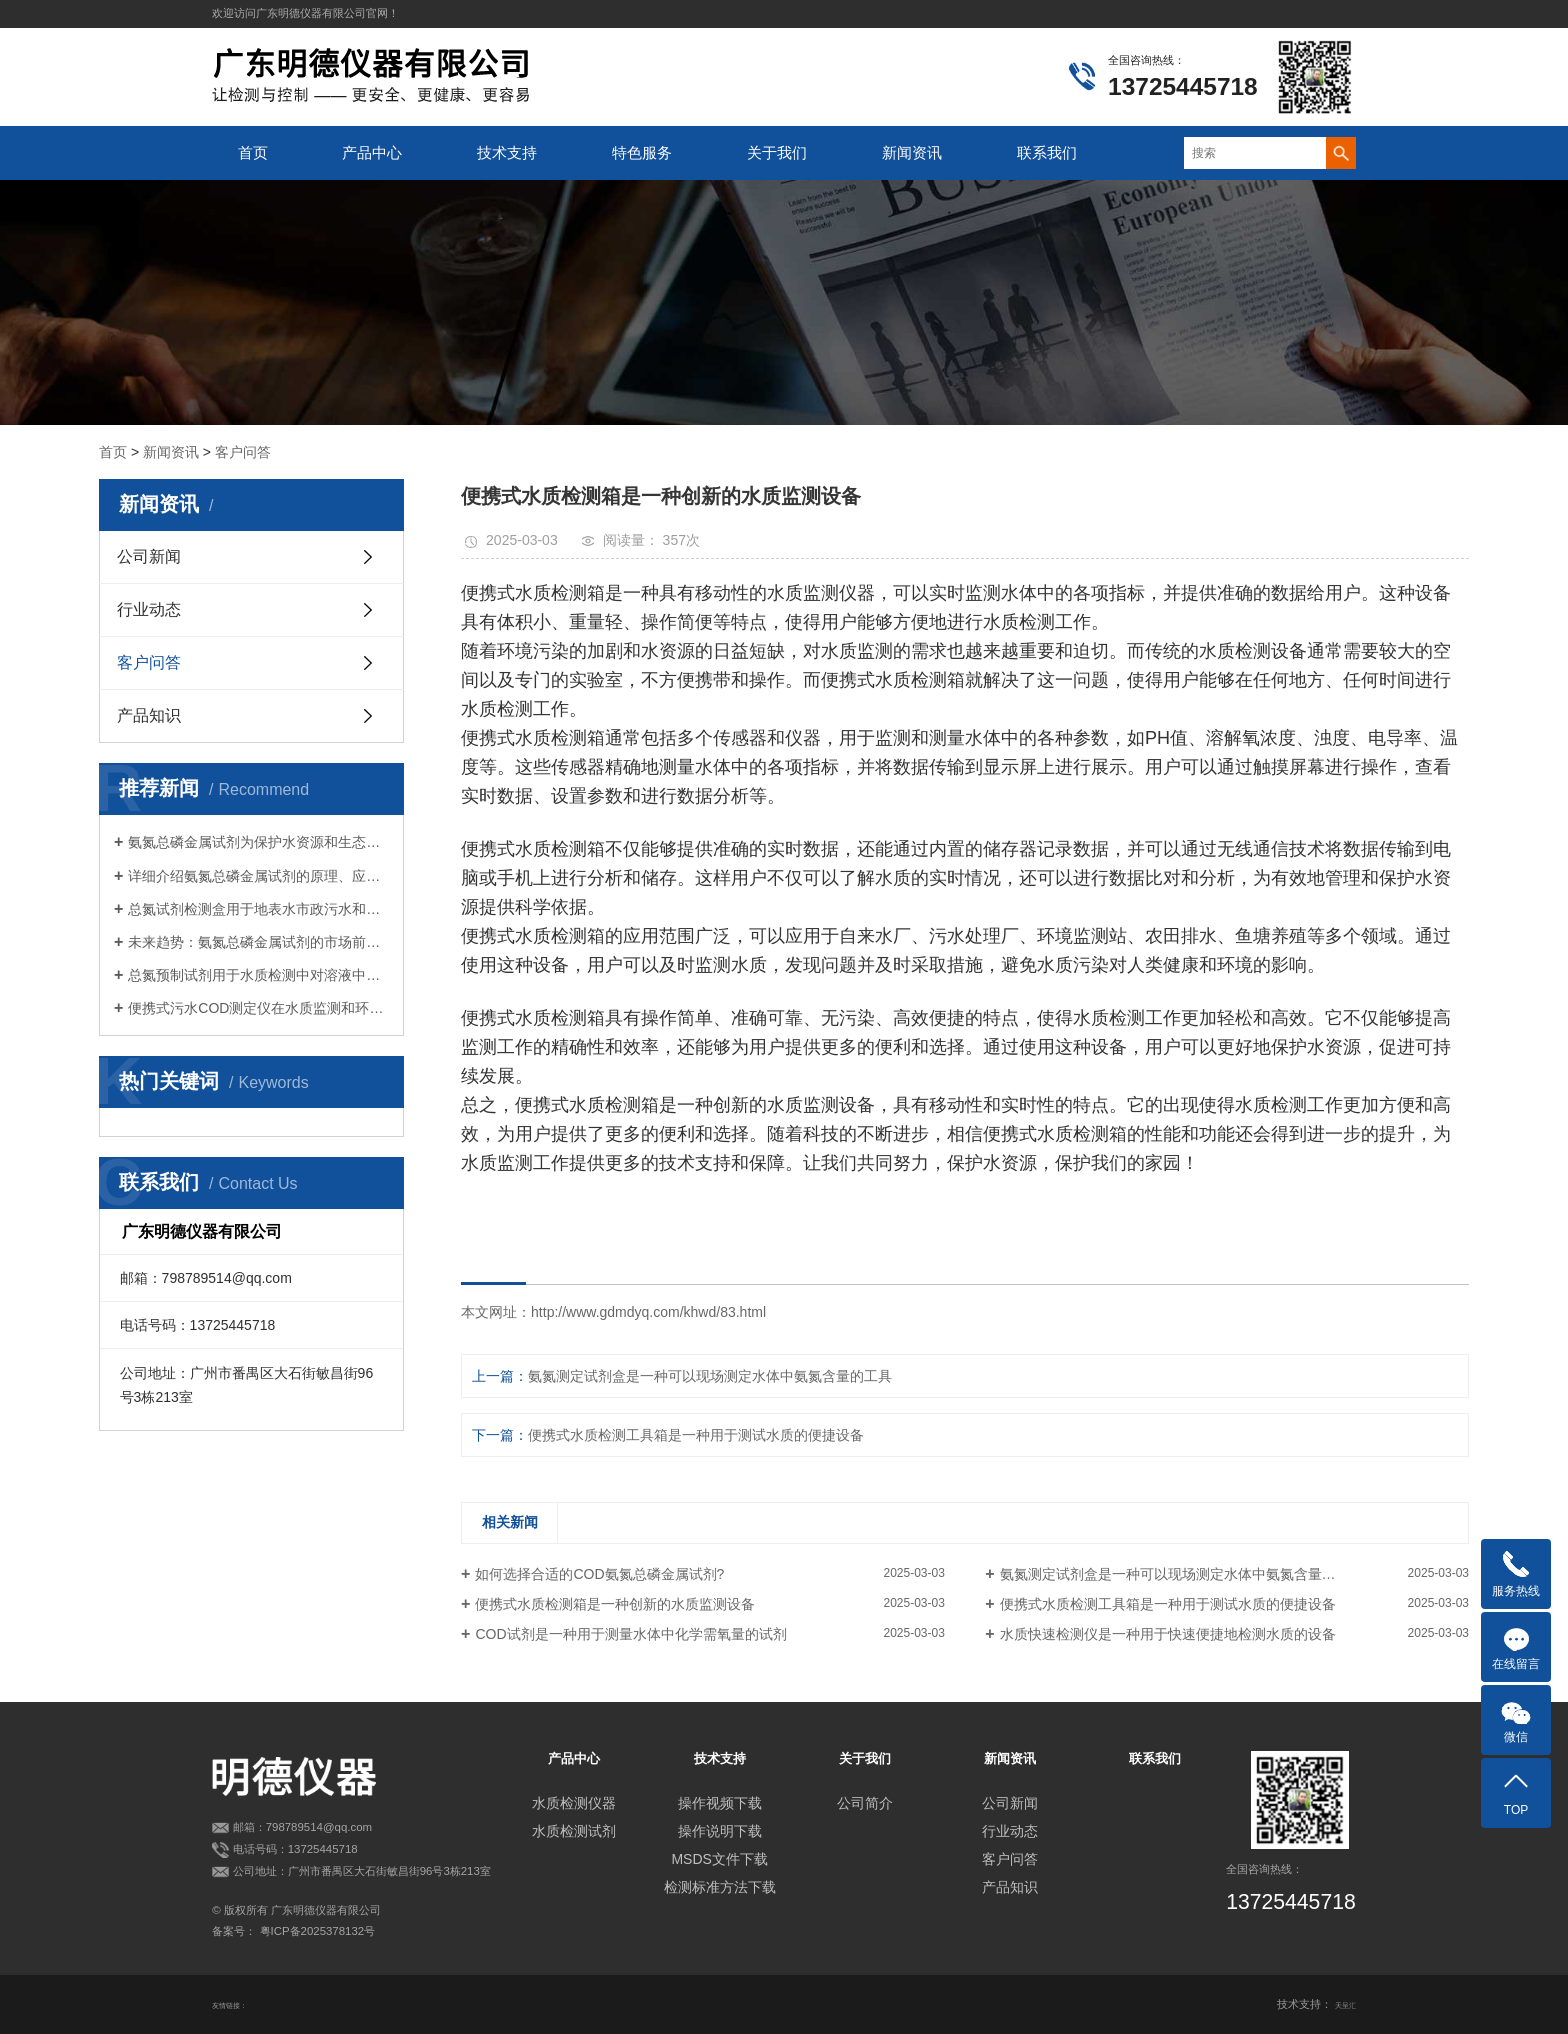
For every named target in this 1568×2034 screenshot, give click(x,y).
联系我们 (1047, 153)
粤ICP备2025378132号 (318, 1931)
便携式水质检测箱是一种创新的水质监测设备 (615, 1604)
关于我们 (777, 153)
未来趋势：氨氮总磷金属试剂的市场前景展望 (258, 942)
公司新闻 (149, 556)
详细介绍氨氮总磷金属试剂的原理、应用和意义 (258, 876)
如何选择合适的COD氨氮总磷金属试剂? (599, 1574)
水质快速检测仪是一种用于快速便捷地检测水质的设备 (1168, 1634)
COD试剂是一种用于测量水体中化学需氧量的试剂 (630, 1634)
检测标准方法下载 (720, 1887)
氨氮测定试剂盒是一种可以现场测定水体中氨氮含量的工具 (710, 1376)
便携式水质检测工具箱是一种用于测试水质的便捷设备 (696, 1435)
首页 (253, 153)
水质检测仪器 (574, 1803)
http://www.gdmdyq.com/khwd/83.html (648, 1312)
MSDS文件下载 (719, 1859)
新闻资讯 (912, 153)
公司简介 (865, 1803)
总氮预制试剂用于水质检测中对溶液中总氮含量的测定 (258, 975)
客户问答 (243, 452)
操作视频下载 (720, 1803)
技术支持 (507, 153)
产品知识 (149, 715)
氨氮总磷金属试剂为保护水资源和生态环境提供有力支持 (258, 842)
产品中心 (372, 153)
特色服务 (642, 153)
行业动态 (149, 609)
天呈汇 (1339, 2004)
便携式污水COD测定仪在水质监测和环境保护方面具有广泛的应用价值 (258, 1008)
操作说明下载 (720, 1831)
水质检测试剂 (574, 1831)
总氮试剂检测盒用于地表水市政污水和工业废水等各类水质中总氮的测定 (258, 909)
